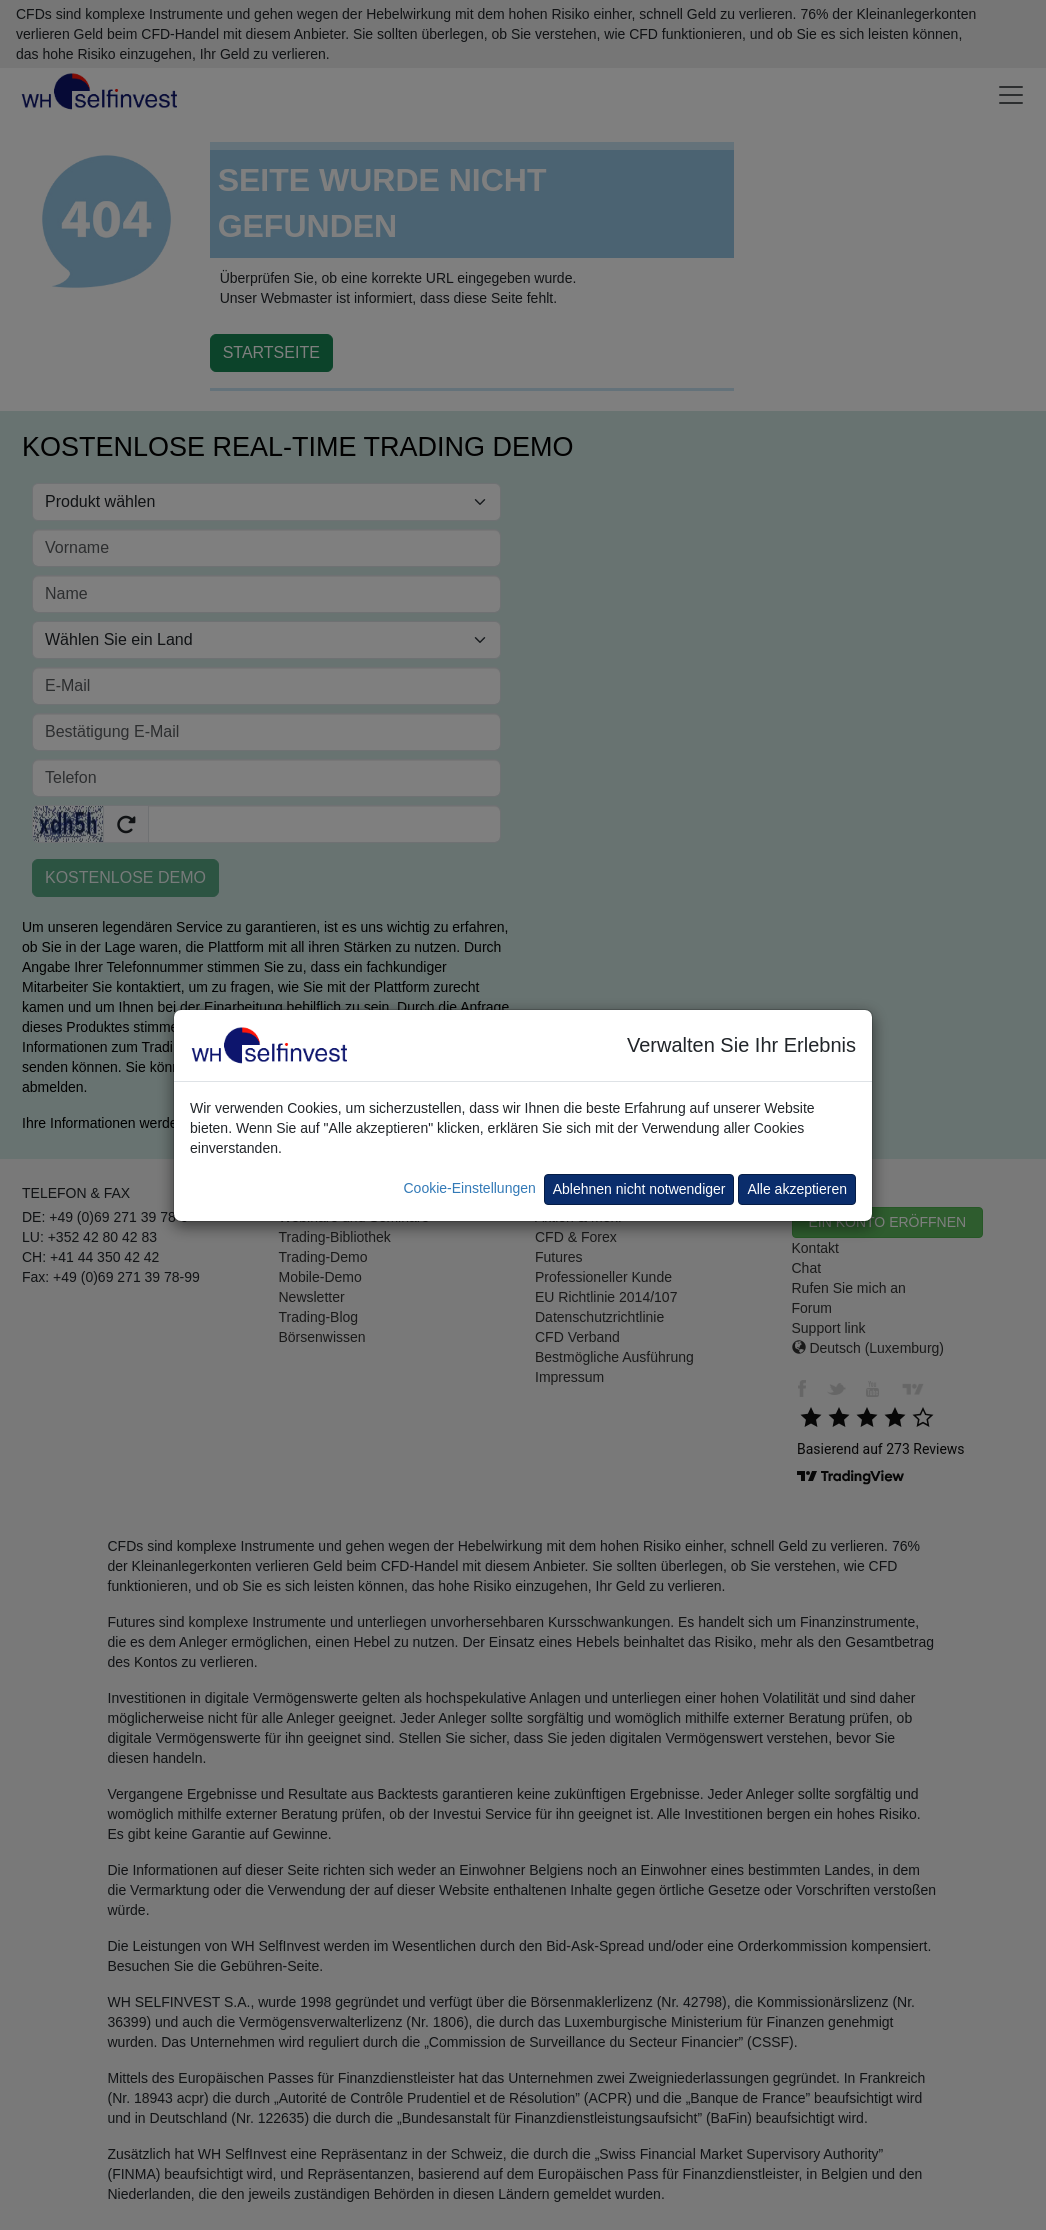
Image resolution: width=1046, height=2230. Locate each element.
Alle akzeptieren (797, 1189)
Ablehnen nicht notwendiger (639, 1189)
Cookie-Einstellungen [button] (469, 1188)
